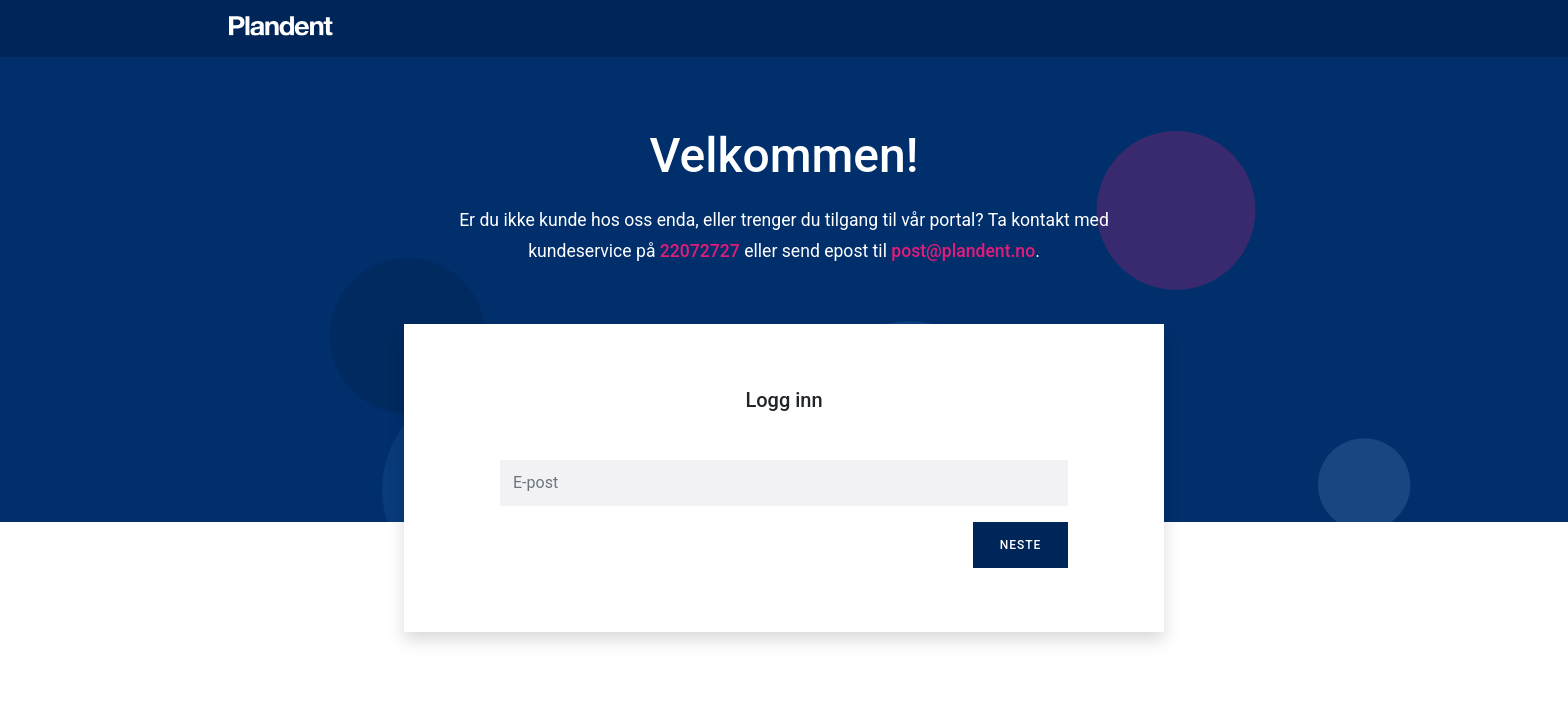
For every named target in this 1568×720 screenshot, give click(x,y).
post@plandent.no (963, 251)
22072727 (700, 251)
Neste (1021, 545)
